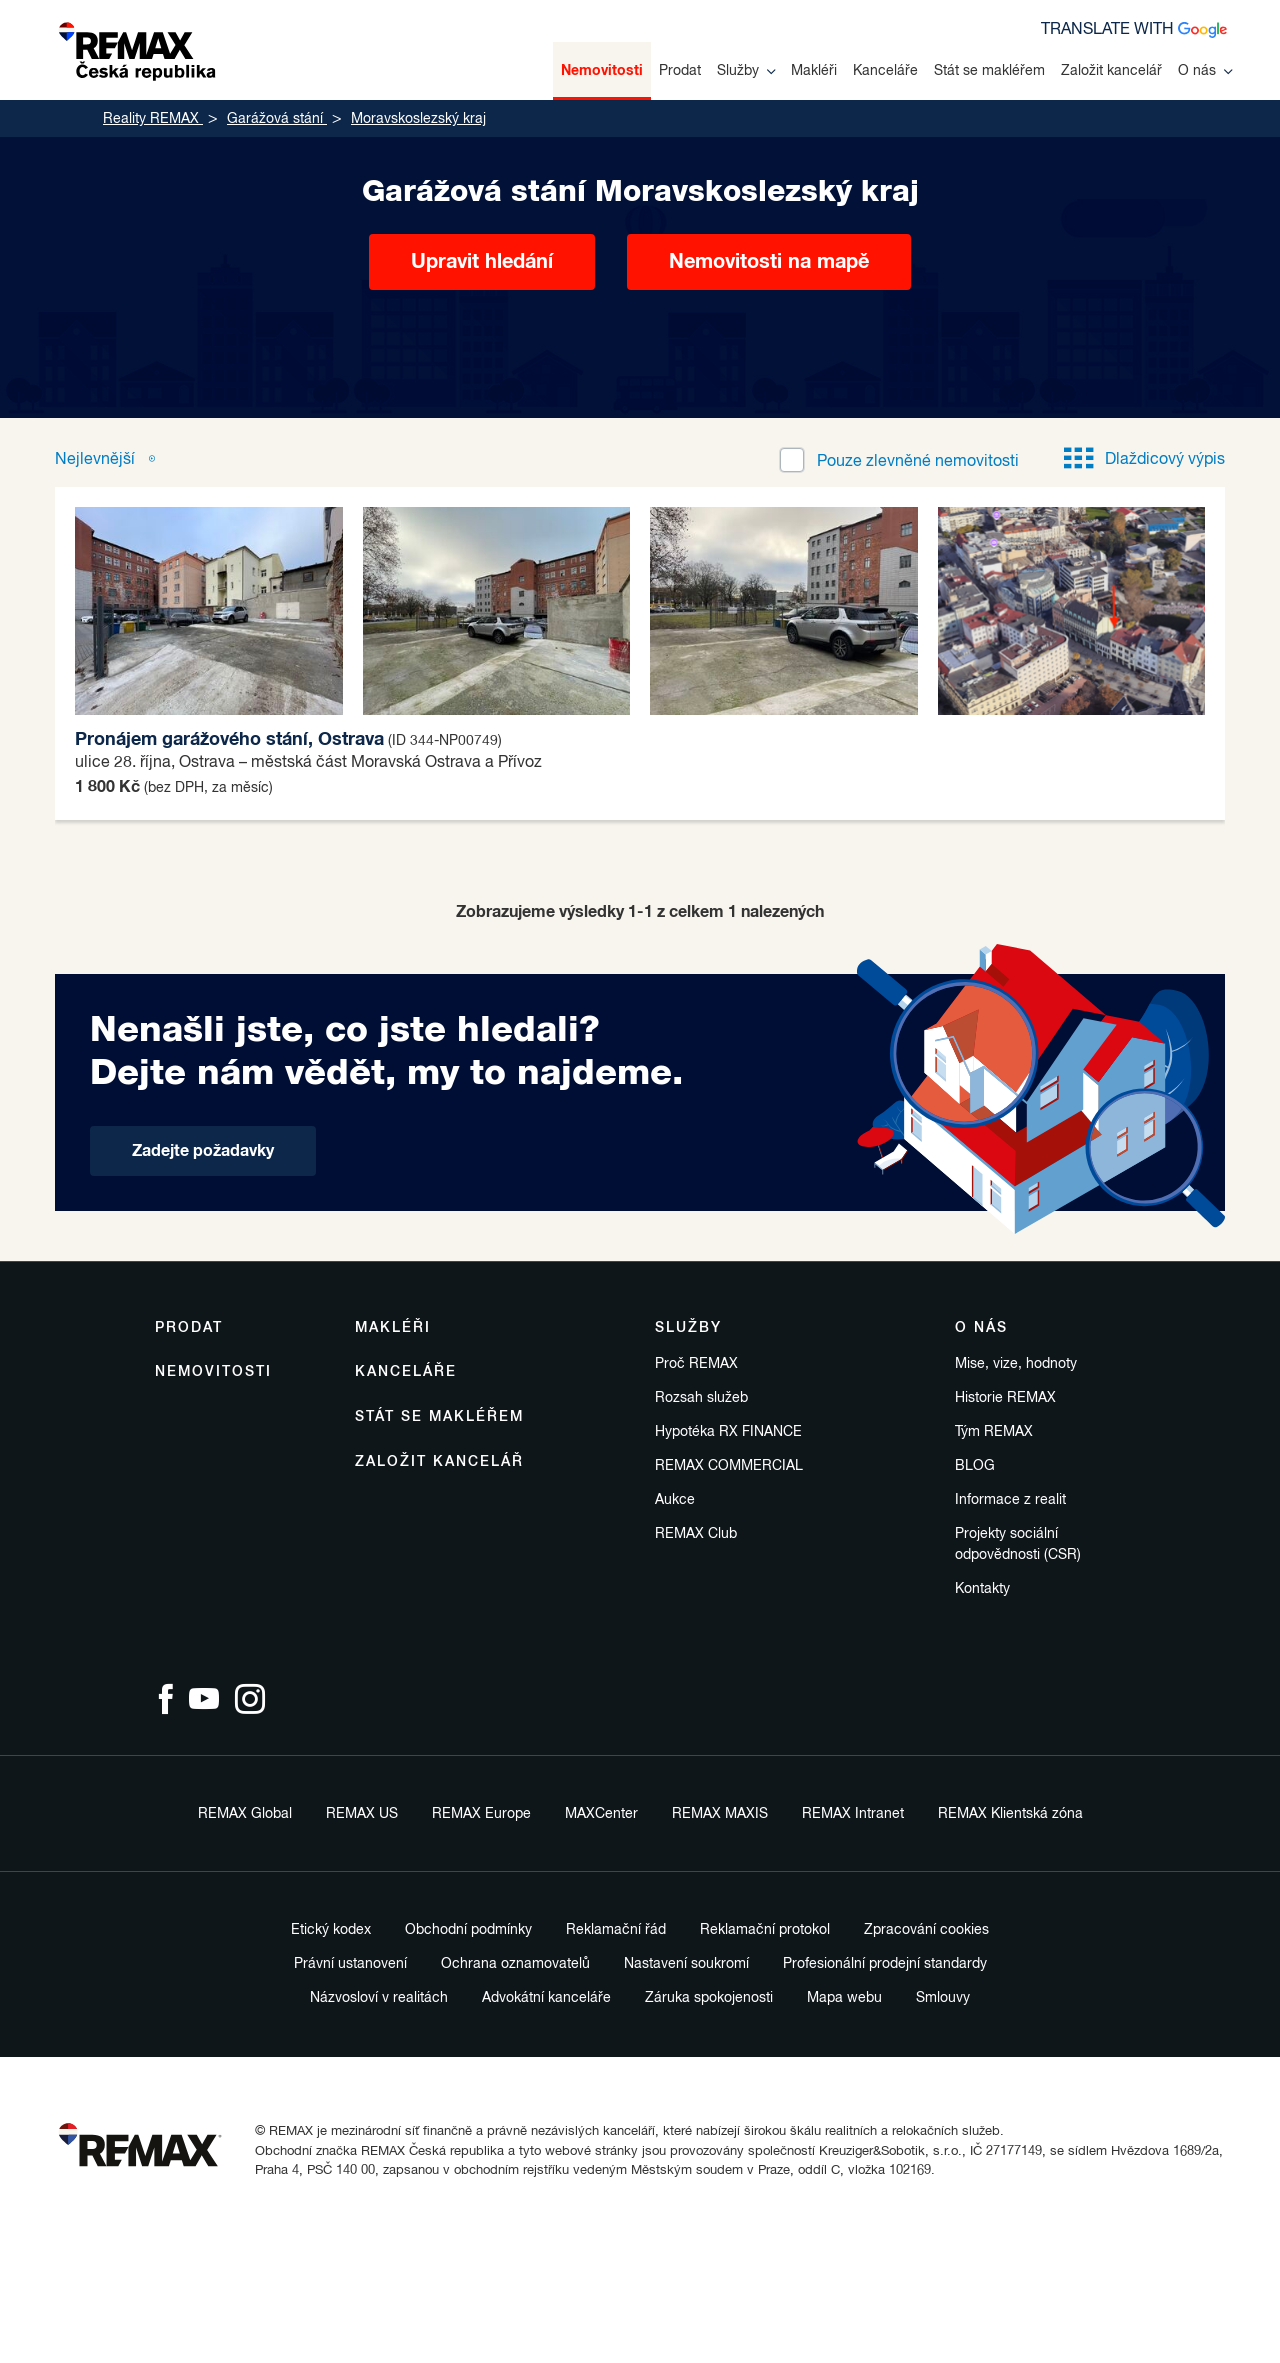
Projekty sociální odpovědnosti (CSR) (1018, 1544)
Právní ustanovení (350, 1964)
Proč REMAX (696, 1364)
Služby (746, 71)
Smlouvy (943, 1998)
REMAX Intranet (853, 1814)
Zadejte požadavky (203, 1151)
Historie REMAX (1005, 1398)
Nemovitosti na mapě (769, 262)
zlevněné (918, 462)
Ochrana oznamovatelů (515, 1964)
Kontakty (982, 1589)
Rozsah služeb (701, 1398)
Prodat (680, 71)
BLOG (975, 1466)
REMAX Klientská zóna (1010, 1814)
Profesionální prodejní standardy (885, 1964)
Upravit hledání (482, 262)
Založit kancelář (1111, 71)
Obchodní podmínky (468, 1930)
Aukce (675, 1500)
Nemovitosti (602, 71)
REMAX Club (696, 1534)
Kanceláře (885, 71)
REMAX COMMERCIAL (729, 1466)
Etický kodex (331, 1930)
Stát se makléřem (989, 71)
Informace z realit (1010, 1500)
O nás (1205, 71)
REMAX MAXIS (720, 1814)
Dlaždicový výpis (1144, 460)
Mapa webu (844, 1998)
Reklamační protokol (765, 1930)
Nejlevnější (97, 460)
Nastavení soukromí (686, 1964)
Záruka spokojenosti (709, 1998)
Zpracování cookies (926, 1930)
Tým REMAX (994, 1432)
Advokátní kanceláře (546, 1998)
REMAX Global (245, 1814)
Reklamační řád (616, 1930)
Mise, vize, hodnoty (1016, 1364)
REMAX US (362, 1814)
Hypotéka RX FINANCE (728, 1432)
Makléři (814, 71)
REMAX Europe (481, 1814)
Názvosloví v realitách (379, 1998)
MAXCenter (601, 1814)
